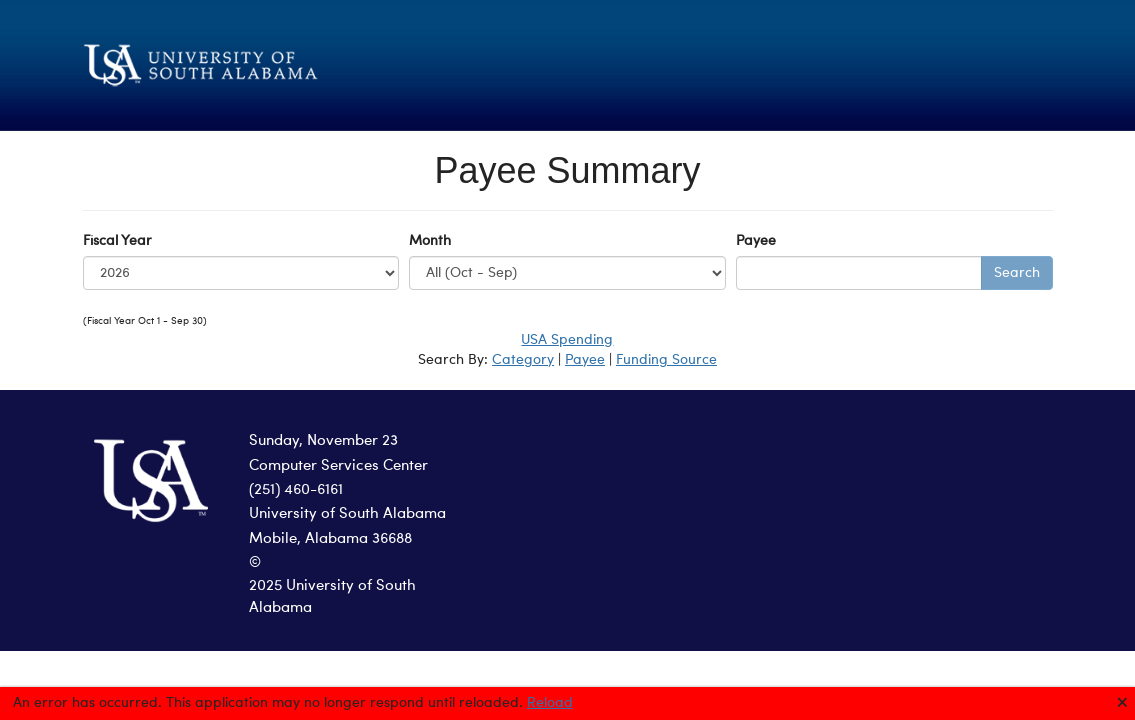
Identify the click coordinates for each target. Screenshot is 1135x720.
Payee (756, 241)
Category (523, 360)
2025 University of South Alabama (332, 598)
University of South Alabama (347, 514)
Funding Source (666, 360)
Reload (550, 703)
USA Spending (567, 340)
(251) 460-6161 (296, 490)
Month (430, 241)
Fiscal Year (117, 241)
